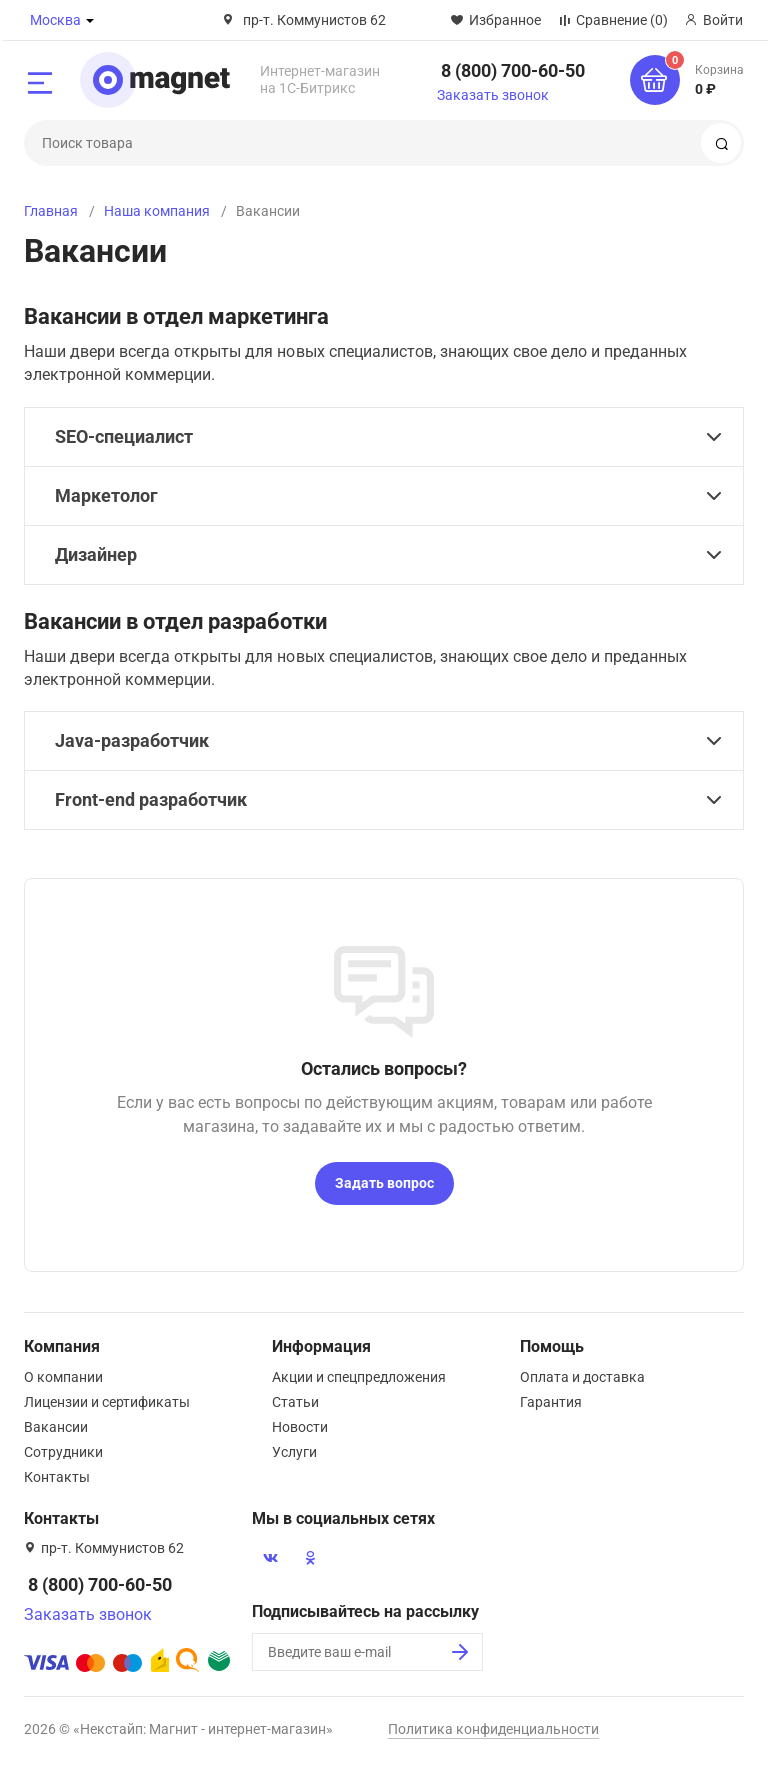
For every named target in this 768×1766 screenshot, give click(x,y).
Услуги (294, 1452)
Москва (55, 20)
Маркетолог (106, 495)
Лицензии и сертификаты (107, 1402)
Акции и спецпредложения (359, 1377)
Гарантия (551, 1402)
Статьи (295, 1402)
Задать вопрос (384, 1183)
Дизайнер (96, 554)
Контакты (57, 1477)
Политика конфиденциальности (493, 1729)
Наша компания (157, 211)
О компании (63, 1377)
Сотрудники (63, 1452)
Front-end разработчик (151, 799)
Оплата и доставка (582, 1377)
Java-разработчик (132, 740)
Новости (300, 1427)
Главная (51, 211)
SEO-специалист (124, 436)
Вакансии (56, 1427)
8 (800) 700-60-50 (513, 70)
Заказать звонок (493, 95)
